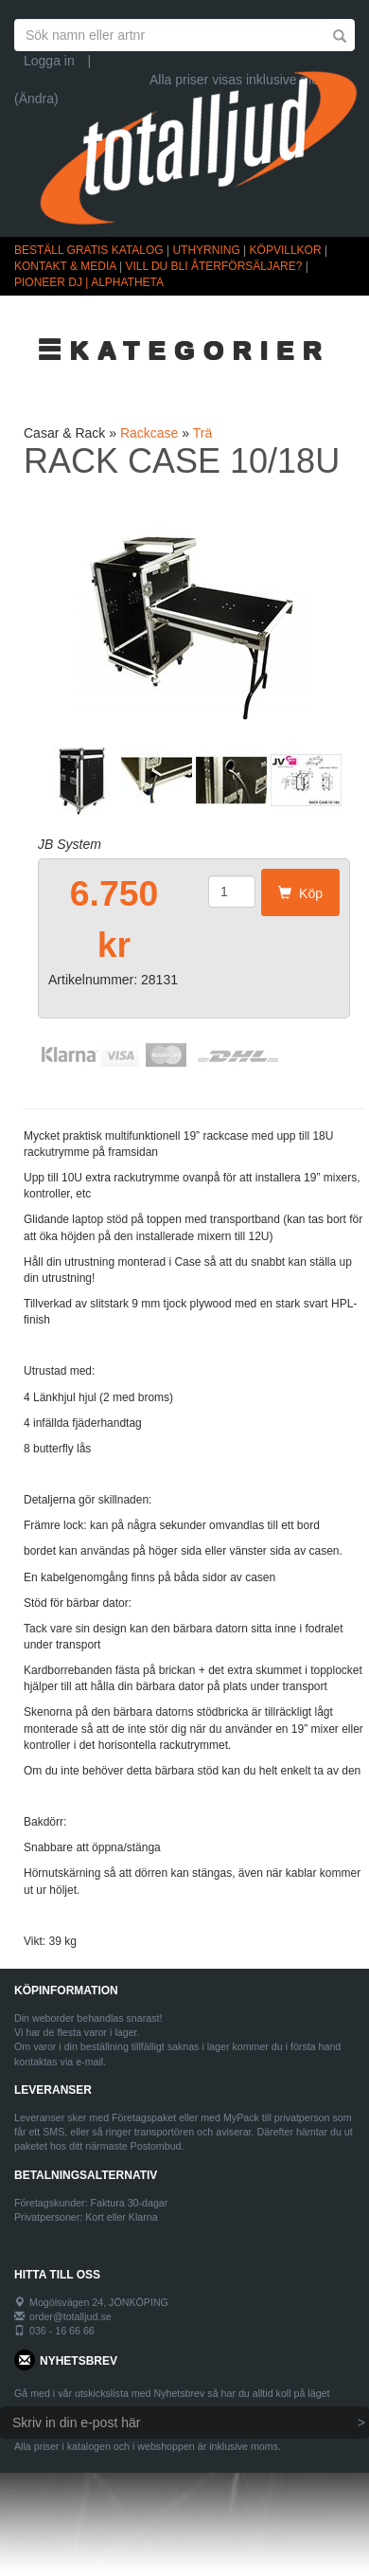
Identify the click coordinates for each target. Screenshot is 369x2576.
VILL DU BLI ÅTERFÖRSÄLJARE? (213, 266)
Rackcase (149, 433)
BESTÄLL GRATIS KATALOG (89, 250)
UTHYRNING (205, 250)
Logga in (49, 60)
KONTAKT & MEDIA (65, 266)
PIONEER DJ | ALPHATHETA (89, 282)
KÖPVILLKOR (286, 250)
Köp (300, 893)
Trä (202, 433)
